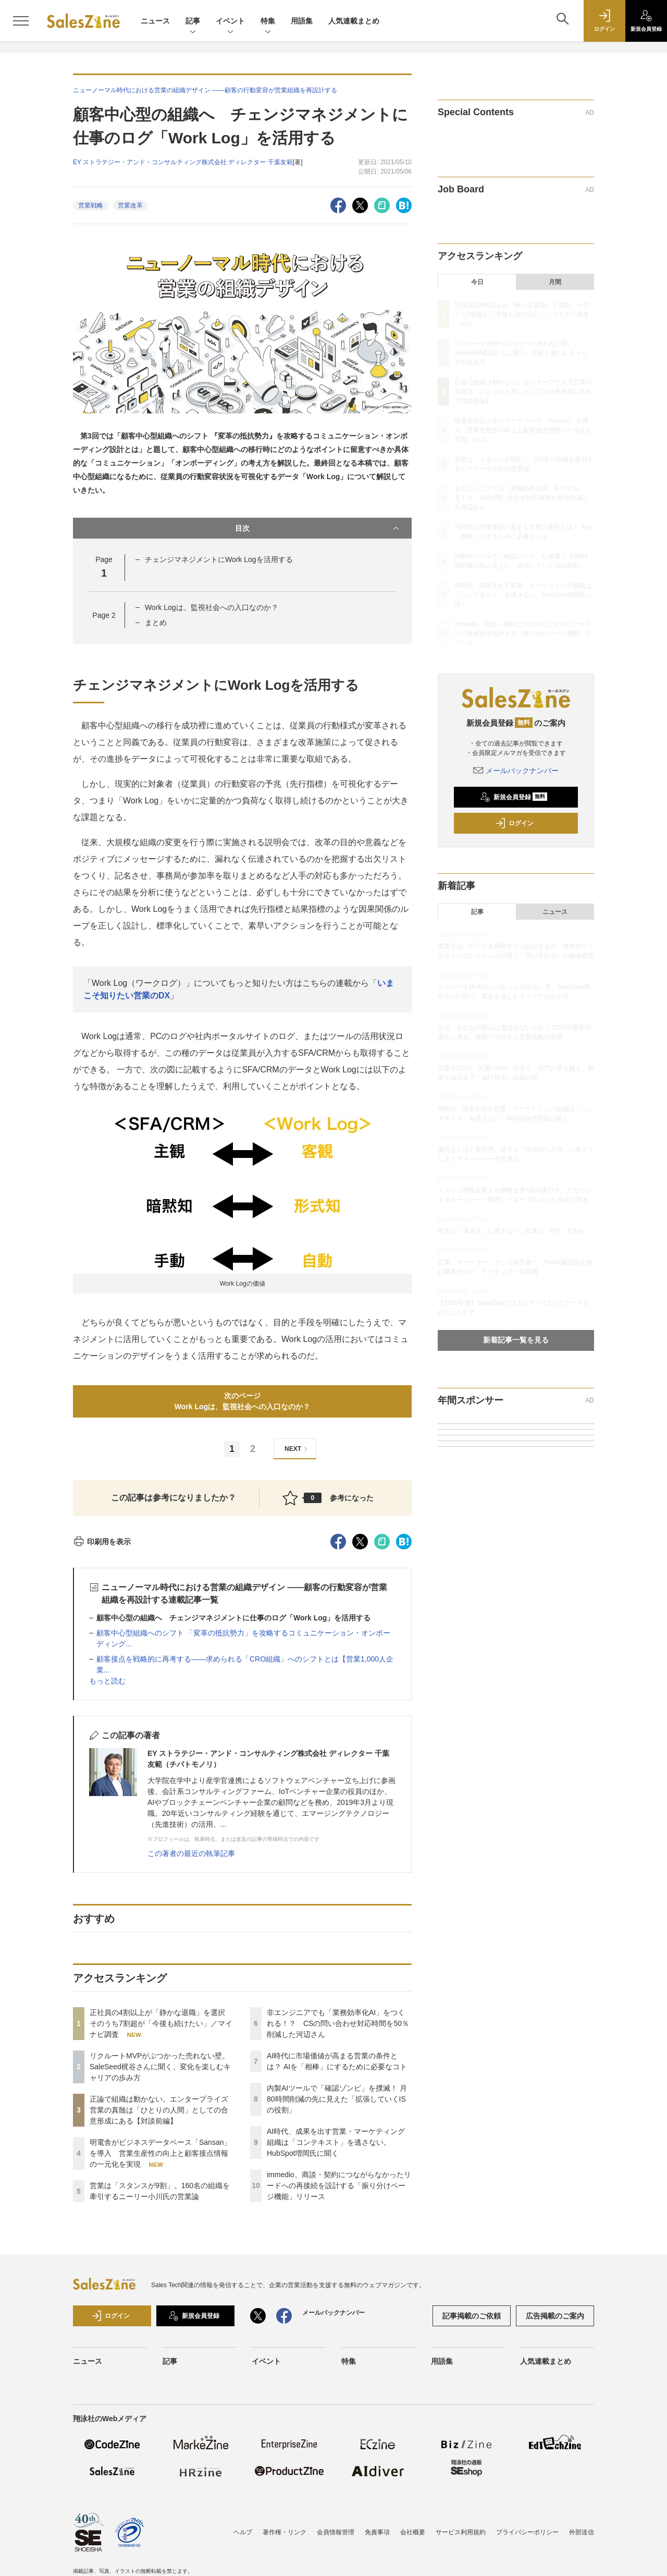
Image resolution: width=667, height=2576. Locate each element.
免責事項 (377, 2532)
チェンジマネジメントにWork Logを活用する (219, 559)
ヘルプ (242, 2532)
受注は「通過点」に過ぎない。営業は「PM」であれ (511, 1231)
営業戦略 (90, 205)
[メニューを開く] (21, 21)
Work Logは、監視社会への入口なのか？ (211, 607)
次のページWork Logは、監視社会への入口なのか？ (242, 1401)
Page (103, 615)
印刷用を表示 (102, 1541)
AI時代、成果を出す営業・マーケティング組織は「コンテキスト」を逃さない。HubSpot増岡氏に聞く (336, 2142)
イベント (230, 22)
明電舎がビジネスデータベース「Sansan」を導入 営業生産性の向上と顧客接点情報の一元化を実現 (160, 2153)
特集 (268, 22)
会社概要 (412, 2532)
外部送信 (581, 2532)
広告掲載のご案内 (555, 2316)
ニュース (155, 21)
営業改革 (130, 205)
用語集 (302, 21)
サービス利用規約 (461, 2532)
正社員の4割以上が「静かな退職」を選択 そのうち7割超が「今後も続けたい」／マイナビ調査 (161, 2023)
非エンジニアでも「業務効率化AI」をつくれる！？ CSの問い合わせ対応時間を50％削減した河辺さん (338, 2023)
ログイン (514, 823)
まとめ (156, 622)
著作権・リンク (284, 2532)
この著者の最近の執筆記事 (191, 1853)
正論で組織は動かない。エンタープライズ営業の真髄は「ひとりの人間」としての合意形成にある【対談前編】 (159, 2110)
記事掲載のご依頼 (471, 2316)
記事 (193, 22)
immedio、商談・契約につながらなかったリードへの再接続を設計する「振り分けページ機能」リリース (339, 2185)
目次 (318, 528)
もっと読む (107, 1681)
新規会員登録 (513, 797)
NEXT (297, 1449)
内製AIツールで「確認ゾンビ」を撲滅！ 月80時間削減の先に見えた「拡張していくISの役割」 (337, 2099)
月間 (555, 282)
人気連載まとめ (353, 21)
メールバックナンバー (516, 770)
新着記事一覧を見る (516, 1340)
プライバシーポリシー (527, 2532)
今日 (477, 282)
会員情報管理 (335, 2532)
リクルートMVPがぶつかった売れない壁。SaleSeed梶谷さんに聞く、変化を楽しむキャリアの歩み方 (160, 2067)
